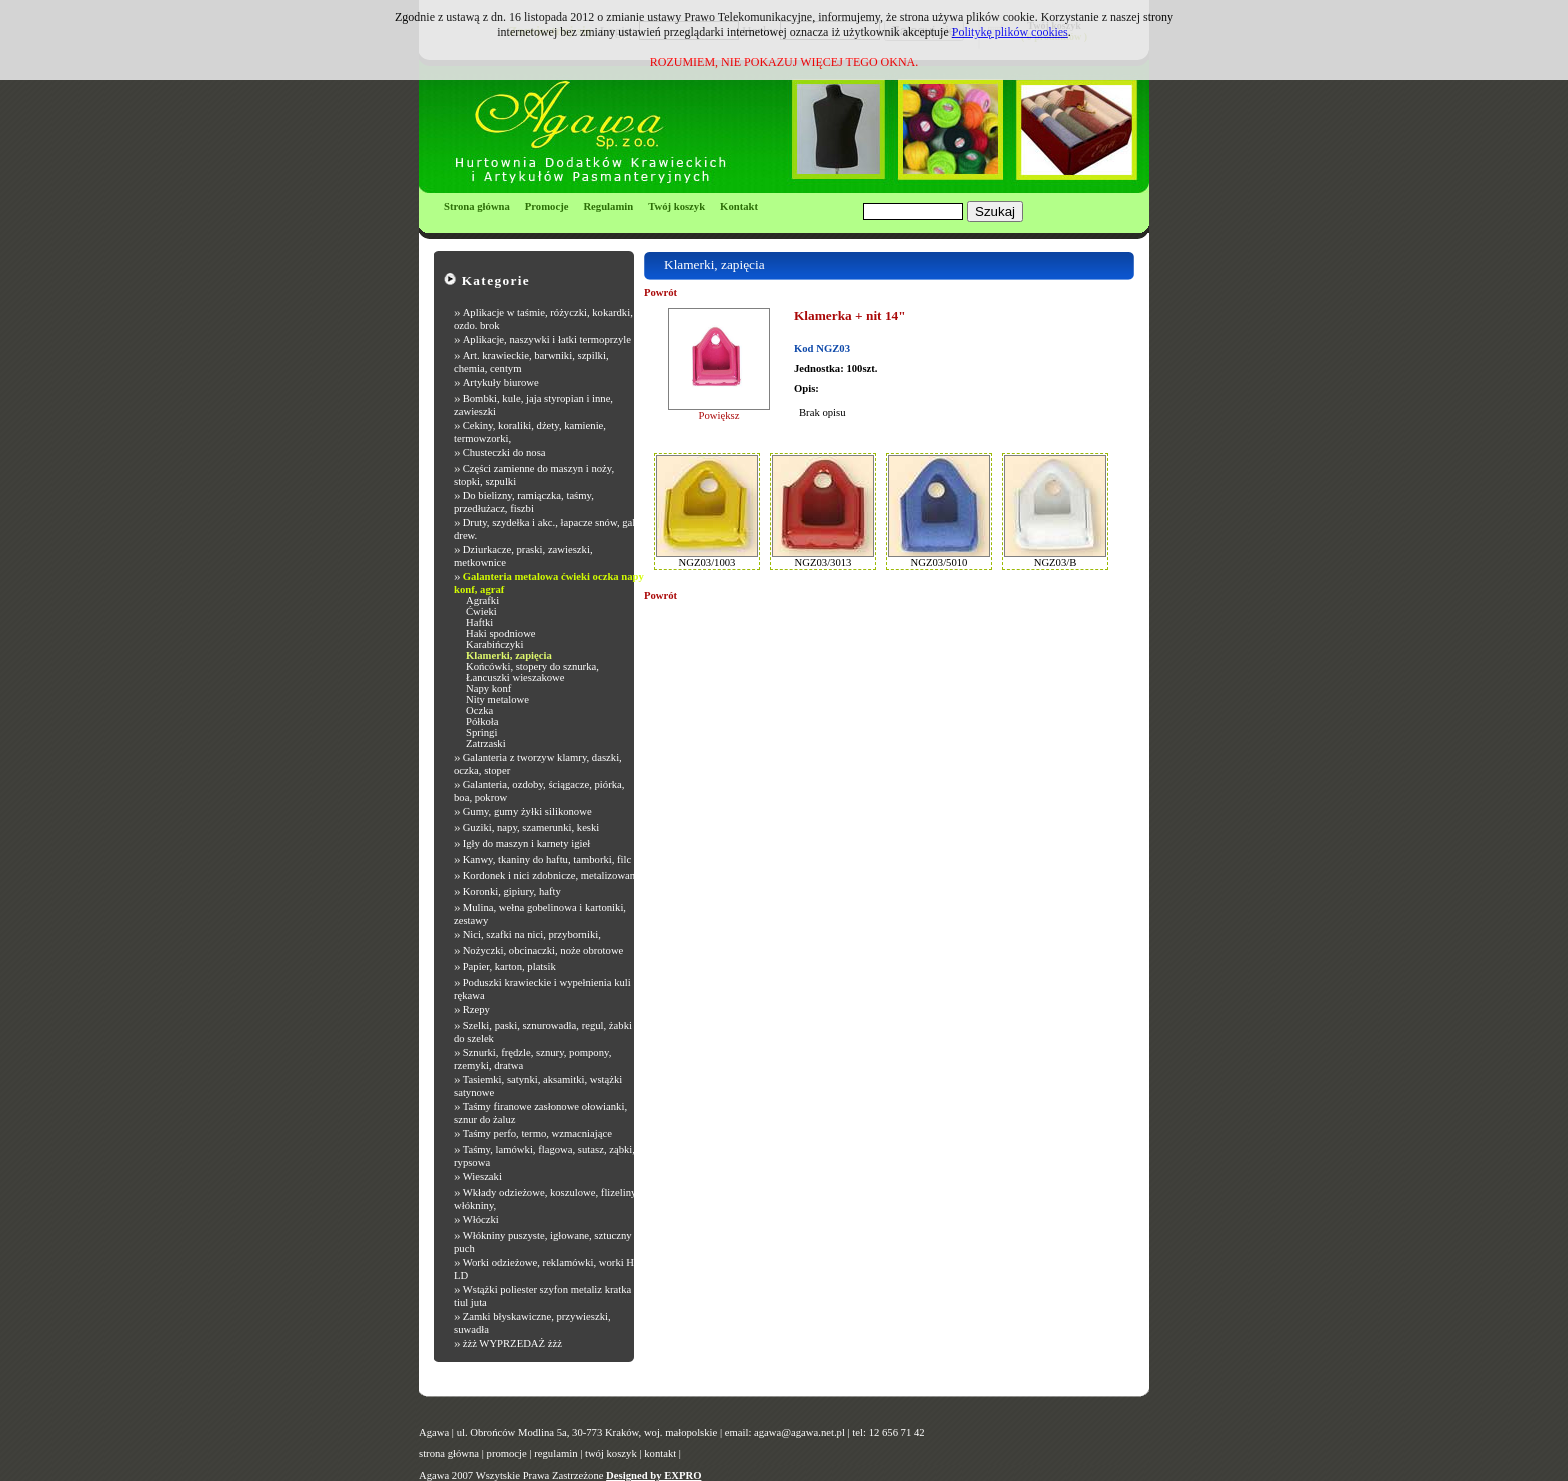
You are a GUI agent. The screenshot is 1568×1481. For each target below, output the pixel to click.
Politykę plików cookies (1010, 32)
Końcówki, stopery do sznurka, (532, 666)
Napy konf (488, 688)
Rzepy (476, 1009)
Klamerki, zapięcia (509, 655)
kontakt (660, 1453)
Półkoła (482, 721)
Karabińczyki (494, 644)
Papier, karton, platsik (509, 966)
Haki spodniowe (501, 633)
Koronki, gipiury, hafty (512, 891)
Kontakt (739, 206)
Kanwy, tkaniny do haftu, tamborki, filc (547, 859)
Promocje (547, 206)
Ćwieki (481, 611)
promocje (507, 1453)
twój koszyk (611, 1453)
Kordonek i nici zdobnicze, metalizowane (551, 875)
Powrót (660, 292)
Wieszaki (482, 1176)
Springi (481, 732)
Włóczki (481, 1219)
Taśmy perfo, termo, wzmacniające (537, 1133)
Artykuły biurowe (501, 382)
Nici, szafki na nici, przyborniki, (532, 934)
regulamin (555, 1453)
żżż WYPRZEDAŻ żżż (512, 1343)
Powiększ (719, 415)
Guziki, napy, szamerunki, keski (531, 827)
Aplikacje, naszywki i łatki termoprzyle (547, 339)
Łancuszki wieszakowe (515, 677)
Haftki (479, 622)
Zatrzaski (486, 743)
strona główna (449, 1453)
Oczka (479, 710)
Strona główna (477, 206)
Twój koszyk (676, 206)
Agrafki (482, 600)
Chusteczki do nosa (504, 452)
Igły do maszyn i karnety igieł (527, 843)
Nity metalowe (497, 699)
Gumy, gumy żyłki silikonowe (527, 811)
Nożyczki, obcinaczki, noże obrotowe (543, 950)
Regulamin (608, 206)
